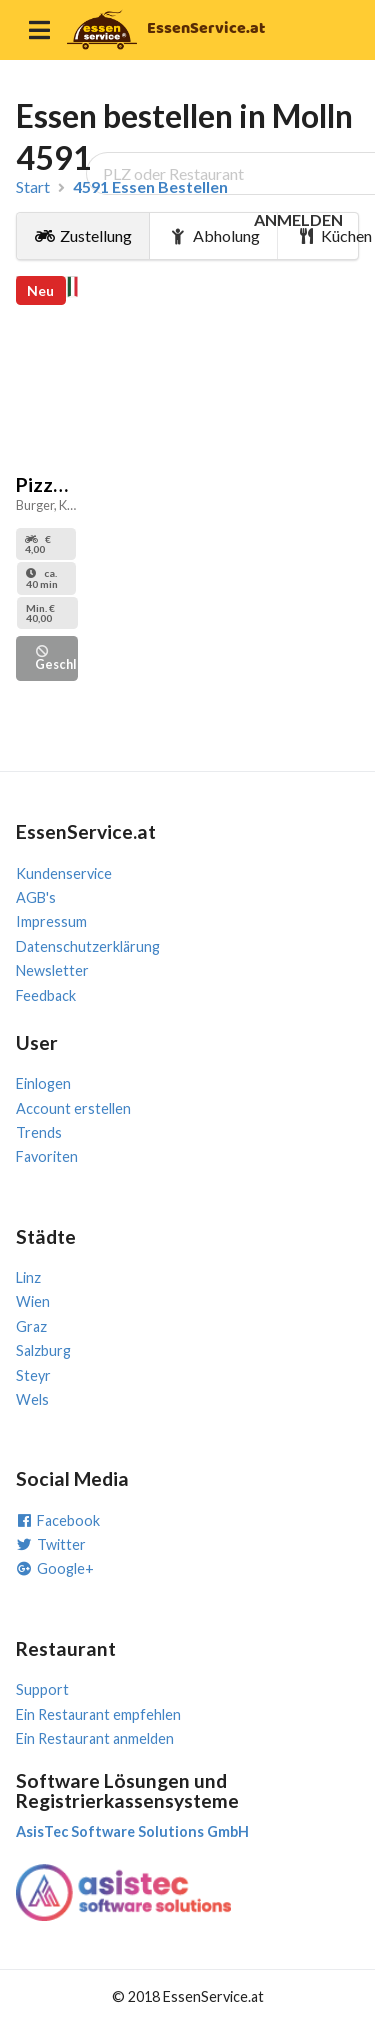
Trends (39, 1132)
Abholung (214, 235)
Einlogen (43, 1083)
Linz (28, 1277)
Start (33, 187)
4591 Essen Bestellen (150, 187)
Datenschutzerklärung (88, 946)
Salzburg (43, 1350)
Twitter (51, 1544)
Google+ (55, 1568)
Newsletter (52, 970)
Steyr (33, 1375)
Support (42, 1689)
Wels (32, 1399)
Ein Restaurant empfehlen (98, 1714)
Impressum (51, 921)
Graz (31, 1326)
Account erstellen (73, 1108)
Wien (33, 1301)
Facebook (58, 1520)
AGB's (36, 897)
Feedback (46, 995)
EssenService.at (206, 28)
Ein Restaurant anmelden (95, 1738)
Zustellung (83, 235)
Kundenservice (64, 873)
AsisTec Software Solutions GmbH (132, 1831)
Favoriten (47, 1156)
